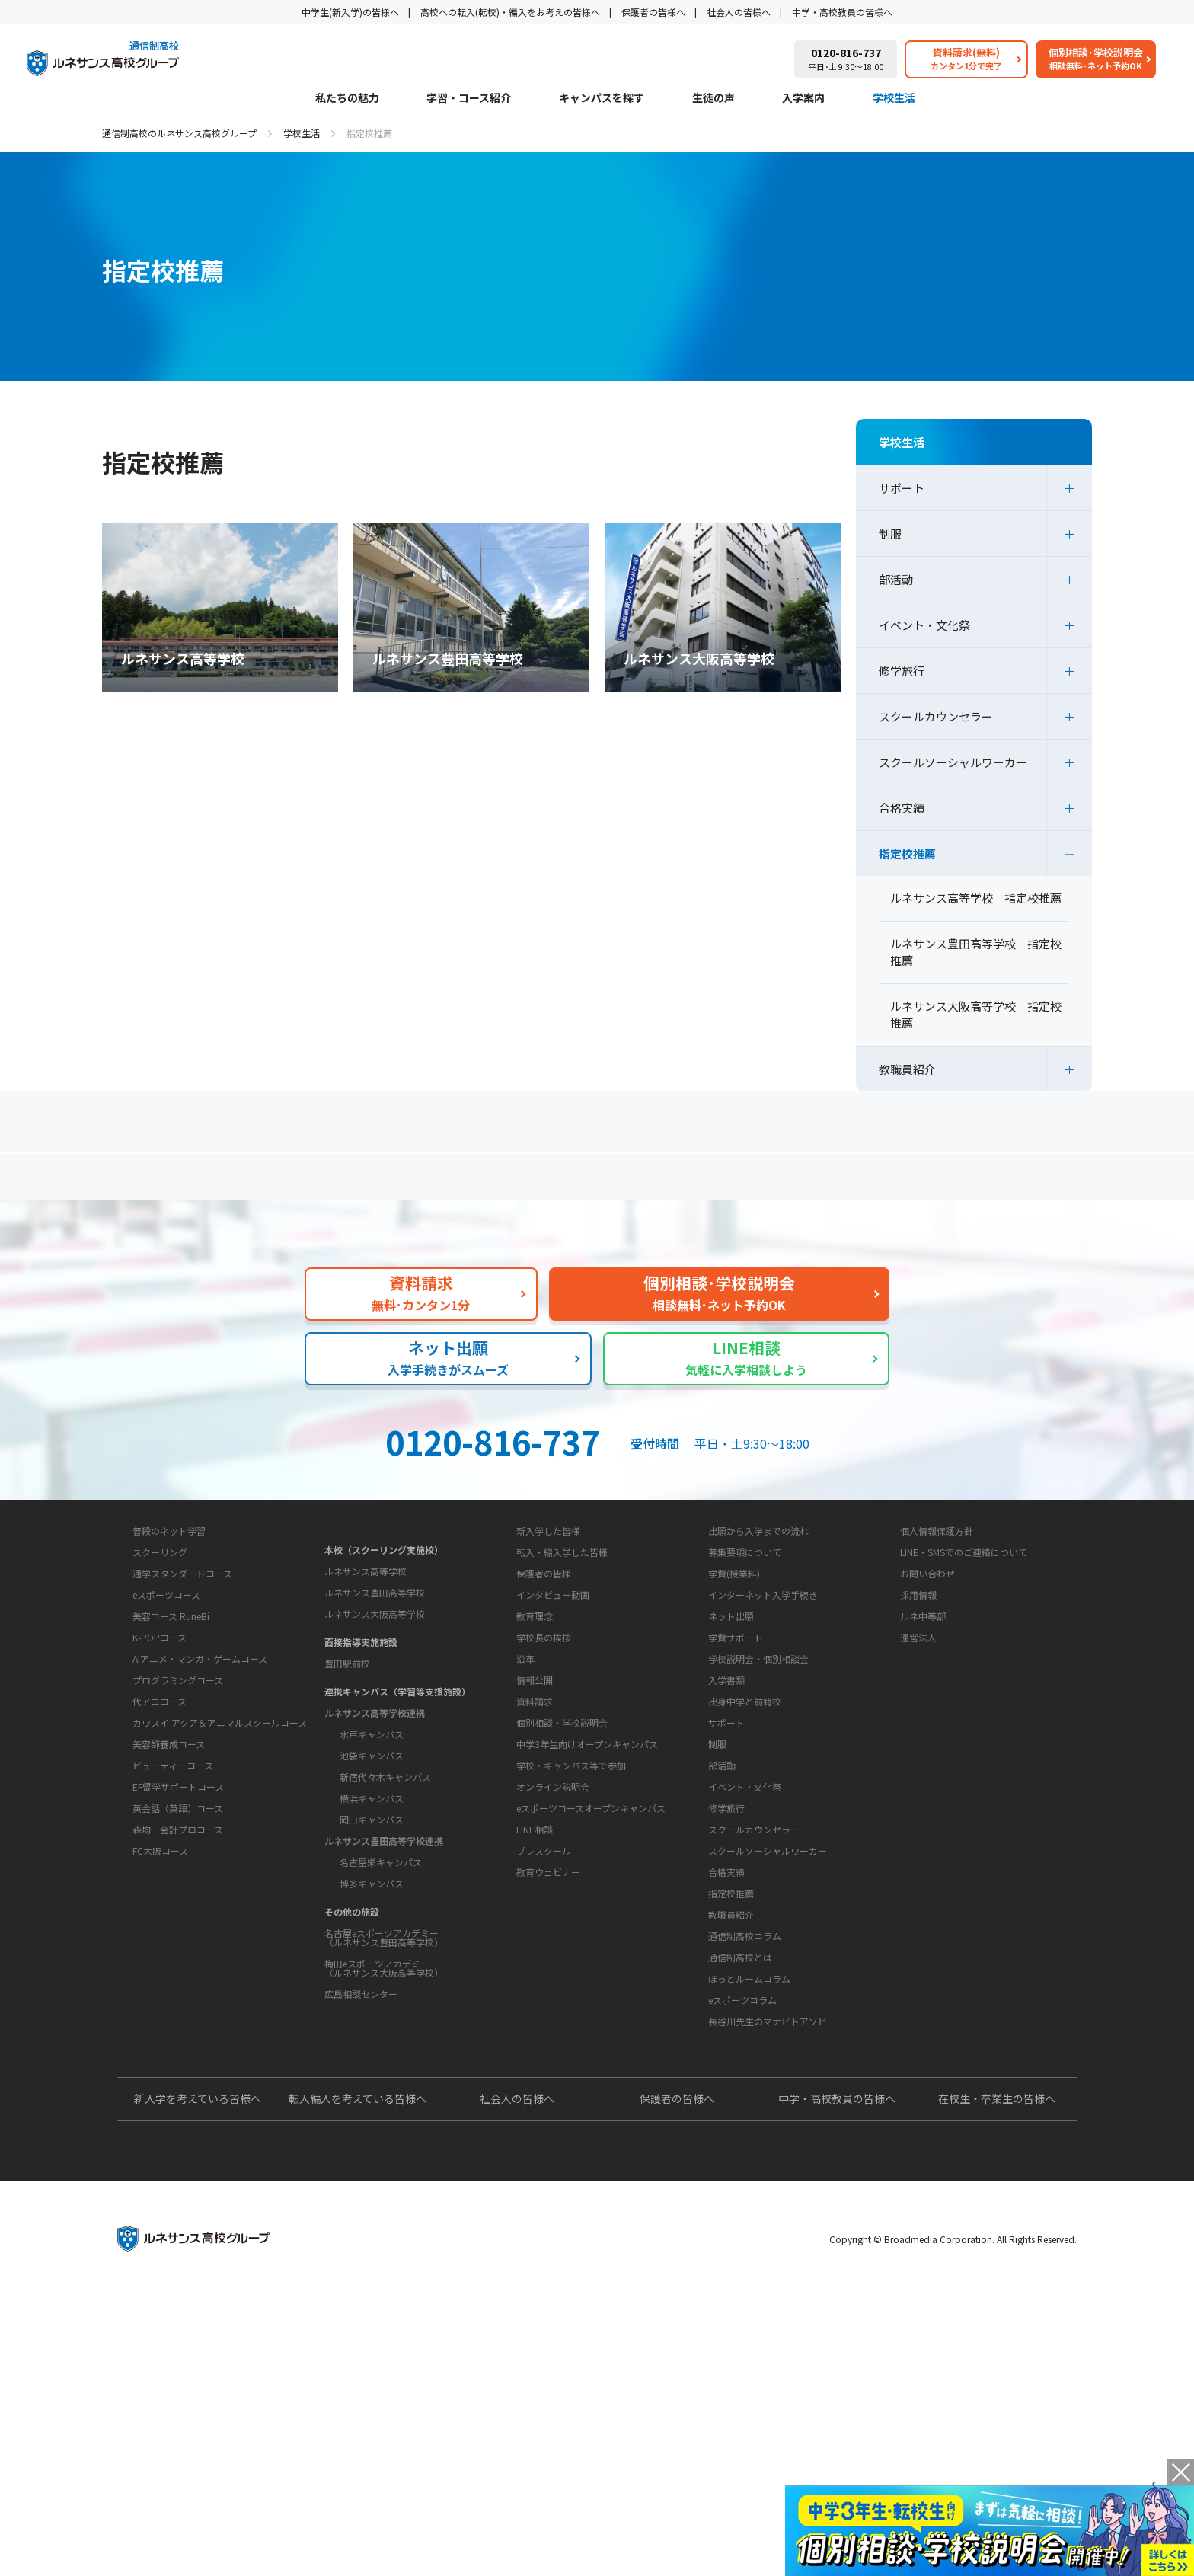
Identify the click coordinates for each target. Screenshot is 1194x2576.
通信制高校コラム (744, 2168)
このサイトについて (933, 1638)
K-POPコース (159, 1814)
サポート (901, 488)
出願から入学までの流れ (758, 1666)
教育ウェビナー (548, 2104)
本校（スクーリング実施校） (383, 1666)
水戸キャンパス (372, 1851)
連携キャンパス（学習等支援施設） (397, 1808)
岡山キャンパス (372, 1936)
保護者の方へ (266, 1183)
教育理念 (534, 1800)
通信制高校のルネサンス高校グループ (179, 132)
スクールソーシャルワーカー (953, 762)
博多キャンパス (372, 2000)
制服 (890, 534)
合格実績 (901, 808)
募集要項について (744, 1688)
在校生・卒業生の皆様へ (996, 2378)
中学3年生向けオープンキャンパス (587, 1976)
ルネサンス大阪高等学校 (374, 1730)
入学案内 (803, 98)
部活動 (896, 579)
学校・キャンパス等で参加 (571, 1997)
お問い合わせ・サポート (559, 1905)
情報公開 (534, 1864)
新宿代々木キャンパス (385, 1893)
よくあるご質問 (601, 1183)
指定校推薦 (907, 853)
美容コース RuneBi (170, 1793)
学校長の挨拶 (543, 1821)
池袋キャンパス (372, 1872)
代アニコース (159, 1878)
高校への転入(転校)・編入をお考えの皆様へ (510, 11)
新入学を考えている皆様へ (197, 2378)
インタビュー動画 (552, 1730)
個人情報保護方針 (936, 1666)
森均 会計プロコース (177, 2006)
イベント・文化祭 (924, 625)
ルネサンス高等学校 (365, 1688)
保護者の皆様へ (653, 11)
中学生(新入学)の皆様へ (350, 11)
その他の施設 (351, 2028)
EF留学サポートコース (178, 1964)
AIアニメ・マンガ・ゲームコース (199, 1836)
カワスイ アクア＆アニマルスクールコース (219, 1900)
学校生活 (894, 98)
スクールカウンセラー (936, 716)
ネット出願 (731, 1752)
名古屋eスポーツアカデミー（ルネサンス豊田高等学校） (383, 2055)
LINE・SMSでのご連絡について (963, 1688)
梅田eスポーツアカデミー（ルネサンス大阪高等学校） (383, 2085)
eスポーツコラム (742, 2232)
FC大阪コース (160, 2027)
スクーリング (159, 1729)
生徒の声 (713, 98)
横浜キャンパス (372, 1915)
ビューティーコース (172, 1942)
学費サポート (735, 1773)
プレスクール (543, 2082)
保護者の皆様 (543, 1709)
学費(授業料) (734, 1709)
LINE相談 (534, 2061)
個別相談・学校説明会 (562, 1954)
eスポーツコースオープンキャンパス (591, 2040)
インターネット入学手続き (763, 1730)
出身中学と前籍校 (744, 1837)
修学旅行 (901, 671)
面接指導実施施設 (360, 1759)
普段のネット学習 (169, 1708)
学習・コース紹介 (468, 98)
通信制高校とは (740, 2189)
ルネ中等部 (923, 1752)
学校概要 (522, 1771)
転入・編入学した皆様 (562, 1688)
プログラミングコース (177, 1857)
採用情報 (918, 1730)
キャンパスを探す (601, 98)
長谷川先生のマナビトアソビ (767, 2253)
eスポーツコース (166, 1772)
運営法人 (918, 1773)
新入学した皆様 (548, 1666)
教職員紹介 (907, 1069)
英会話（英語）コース (177, 1985)
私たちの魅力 (347, 98)
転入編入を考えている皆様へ (357, 2378)
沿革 (525, 1842)
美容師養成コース (168, 1921)
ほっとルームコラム (749, 2210)
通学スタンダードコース (182, 1750)
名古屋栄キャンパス (381, 1979)
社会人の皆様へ (739, 11)
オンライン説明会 (552, 2018)
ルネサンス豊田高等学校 (374, 1709)
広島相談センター (360, 2111)
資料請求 (534, 1933)
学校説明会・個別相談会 (758, 1794)
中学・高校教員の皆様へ (842, 11)
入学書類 (726, 1816)
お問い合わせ (927, 1709)
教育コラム (719, 2139)
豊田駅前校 (347, 1780)
